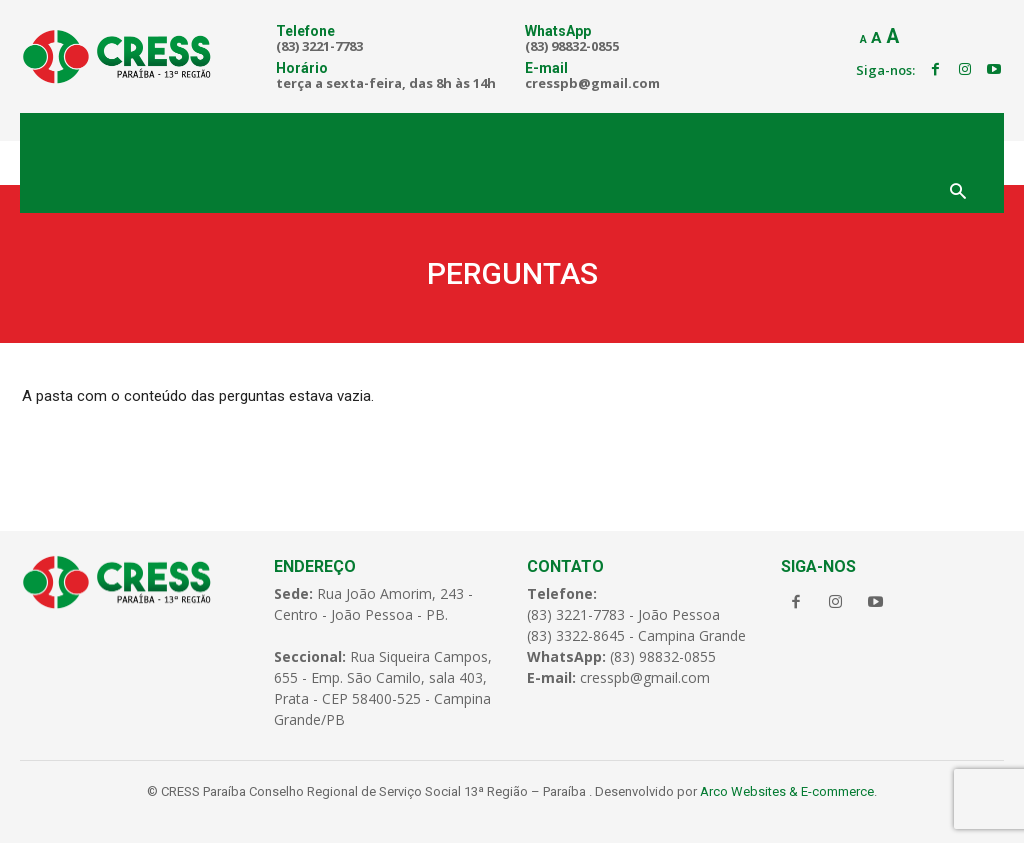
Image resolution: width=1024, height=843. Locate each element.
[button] (958, 193)
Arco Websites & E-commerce (787, 791)
